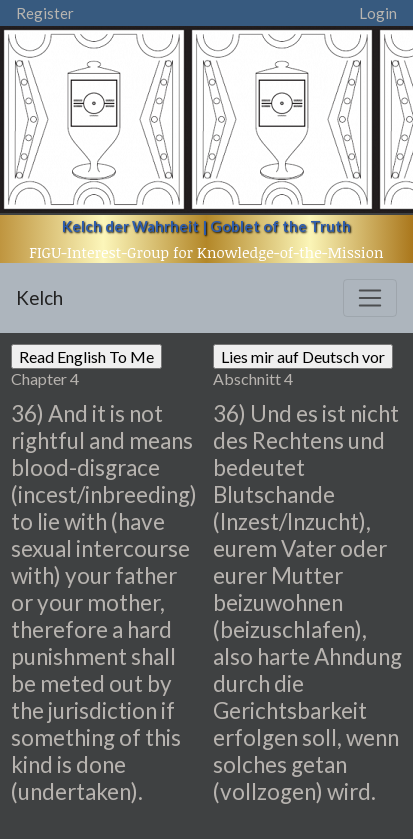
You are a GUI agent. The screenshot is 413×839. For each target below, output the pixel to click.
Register (45, 13)
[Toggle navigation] (370, 298)
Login (378, 13)
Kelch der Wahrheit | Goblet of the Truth (206, 226)
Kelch (39, 297)
